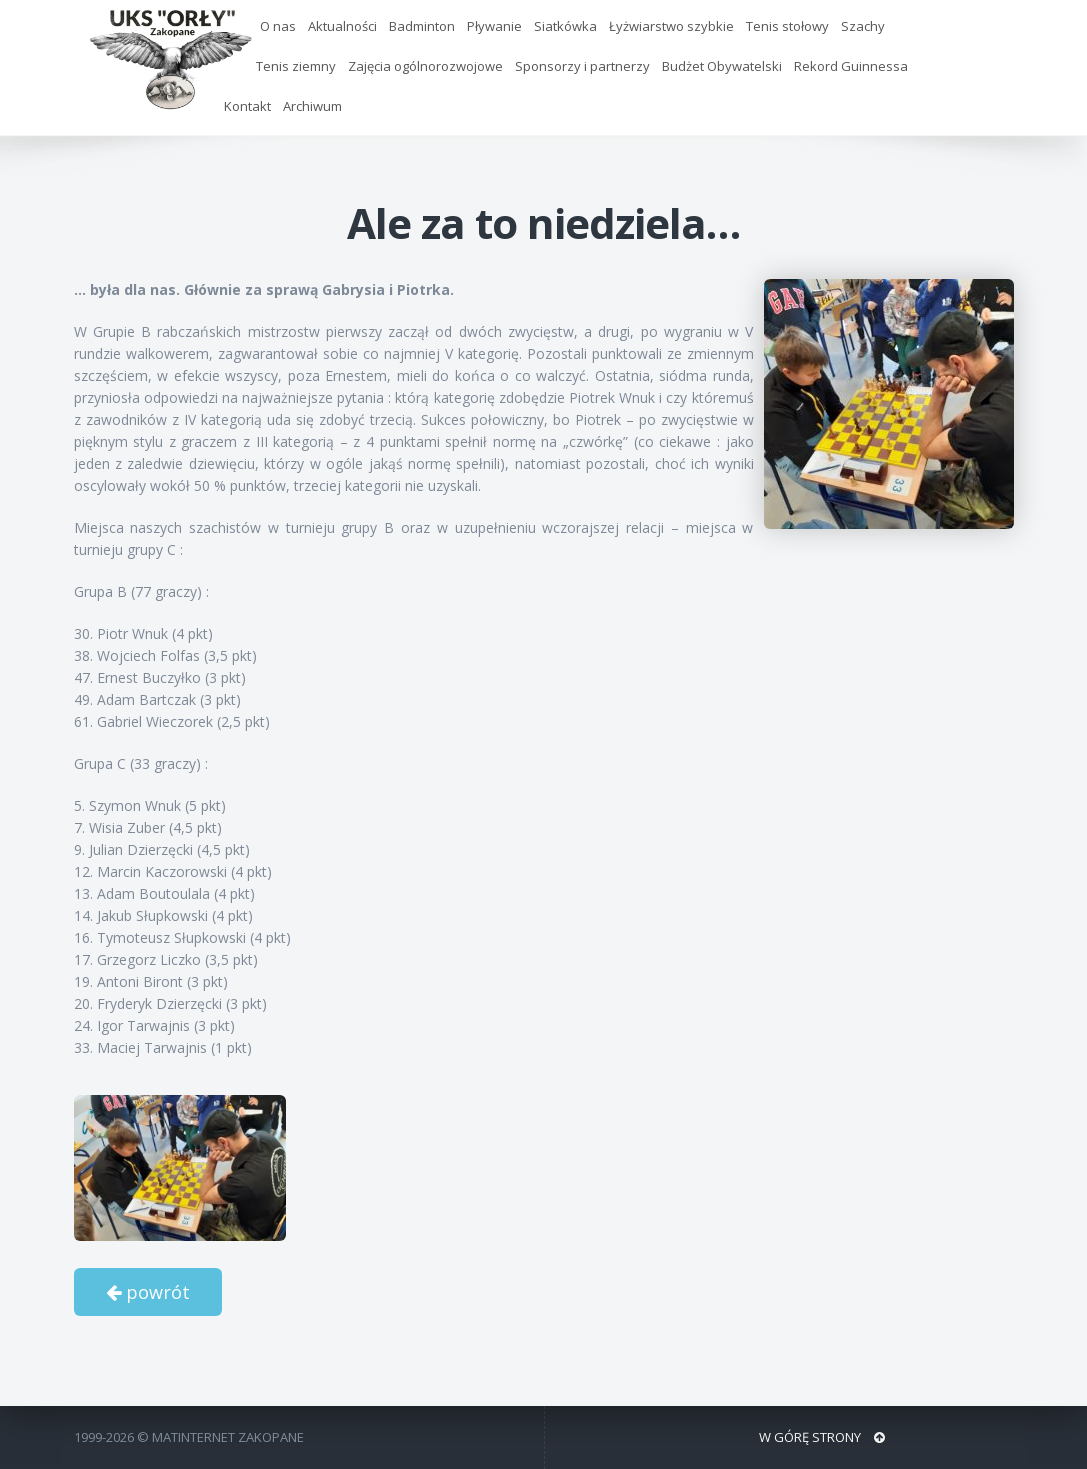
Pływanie (494, 26)
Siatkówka (565, 26)
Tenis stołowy (787, 26)
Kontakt (247, 106)
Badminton (422, 26)
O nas (278, 26)
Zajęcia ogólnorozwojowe (425, 66)
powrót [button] (148, 1292)
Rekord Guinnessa (851, 66)
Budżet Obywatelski (722, 66)
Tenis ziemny (296, 66)
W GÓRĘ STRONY (822, 1437)
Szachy (863, 26)
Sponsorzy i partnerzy (582, 66)
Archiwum (312, 106)
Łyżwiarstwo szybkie (671, 26)
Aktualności (342, 26)
